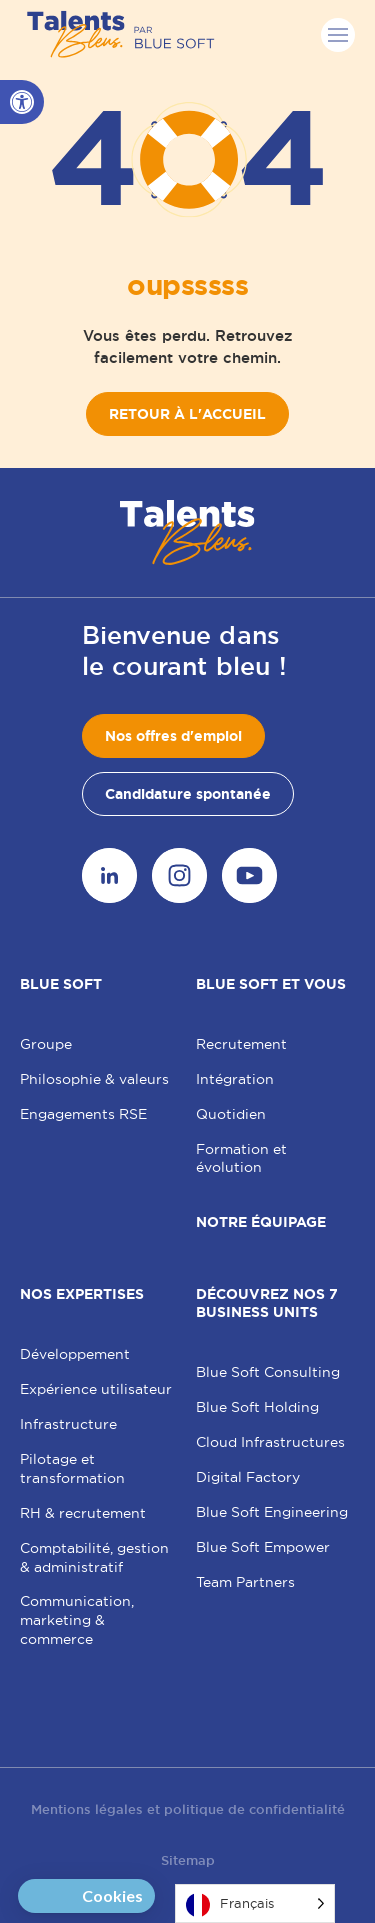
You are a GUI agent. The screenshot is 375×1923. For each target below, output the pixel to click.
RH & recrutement (83, 1513)
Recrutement (241, 1044)
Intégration (235, 1079)
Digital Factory (248, 1477)
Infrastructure (68, 1424)
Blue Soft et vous (271, 984)
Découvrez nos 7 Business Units (267, 1303)
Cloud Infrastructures (270, 1442)
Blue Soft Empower (263, 1547)
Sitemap (188, 1860)
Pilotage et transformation (72, 1468)
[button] (22, 102)
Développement (75, 1354)
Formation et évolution (241, 1158)
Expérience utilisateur (96, 1389)
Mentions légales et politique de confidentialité (188, 1809)
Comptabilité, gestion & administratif (94, 1557)
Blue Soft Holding (257, 1407)
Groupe (46, 1044)
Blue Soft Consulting (268, 1372)
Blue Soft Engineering (272, 1512)
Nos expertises (82, 1294)
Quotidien (231, 1114)
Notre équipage (261, 1222)
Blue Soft (61, 984)
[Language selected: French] (255, 1903)
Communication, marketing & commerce (77, 1620)
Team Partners (245, 1582)
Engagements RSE (83, 1114)
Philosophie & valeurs (94, 1079)
